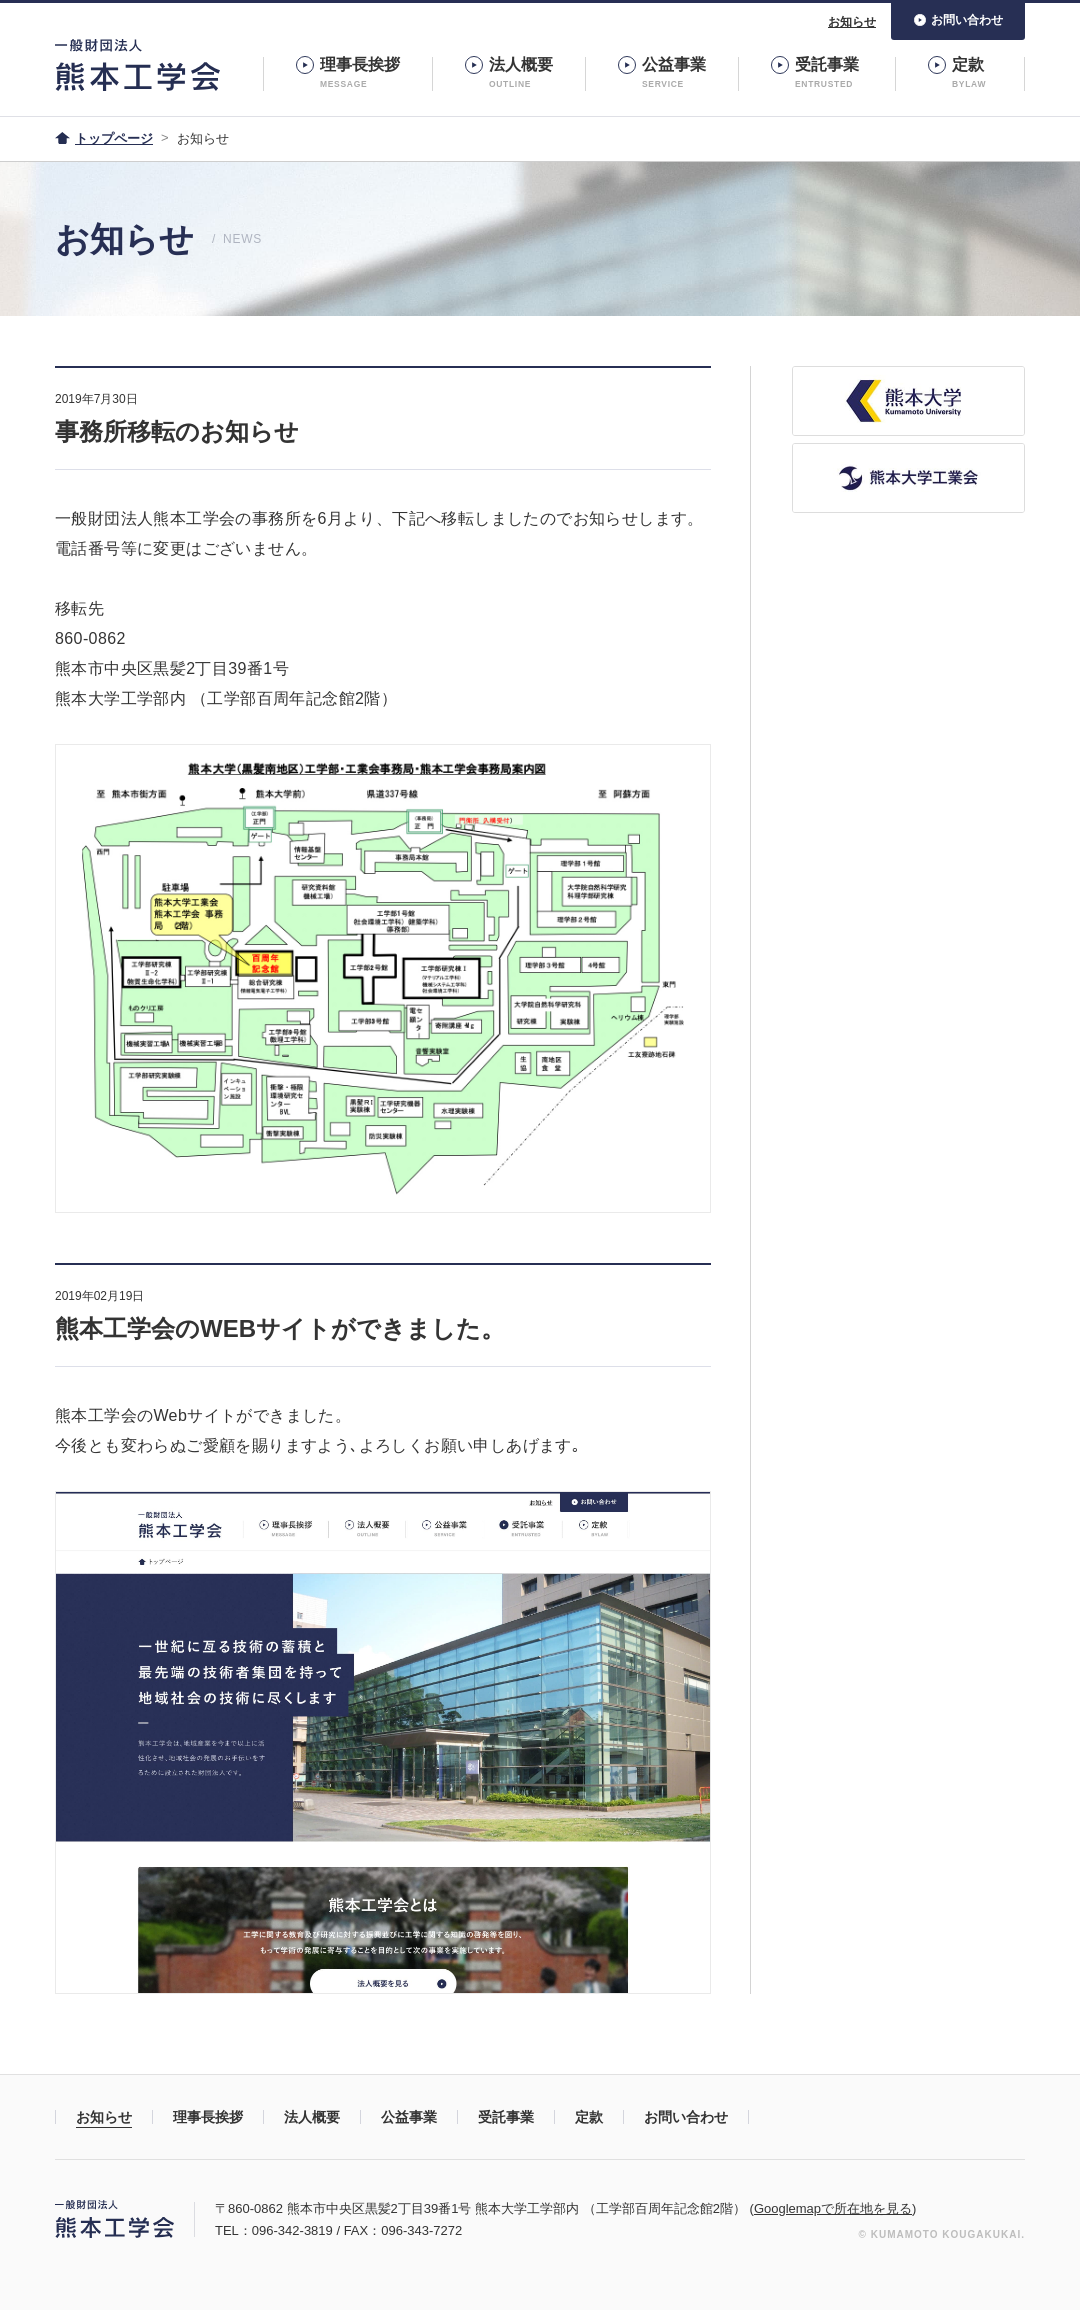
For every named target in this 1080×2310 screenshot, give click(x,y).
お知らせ (852, 22)
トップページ (114, 138)
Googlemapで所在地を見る (833, 2208)
